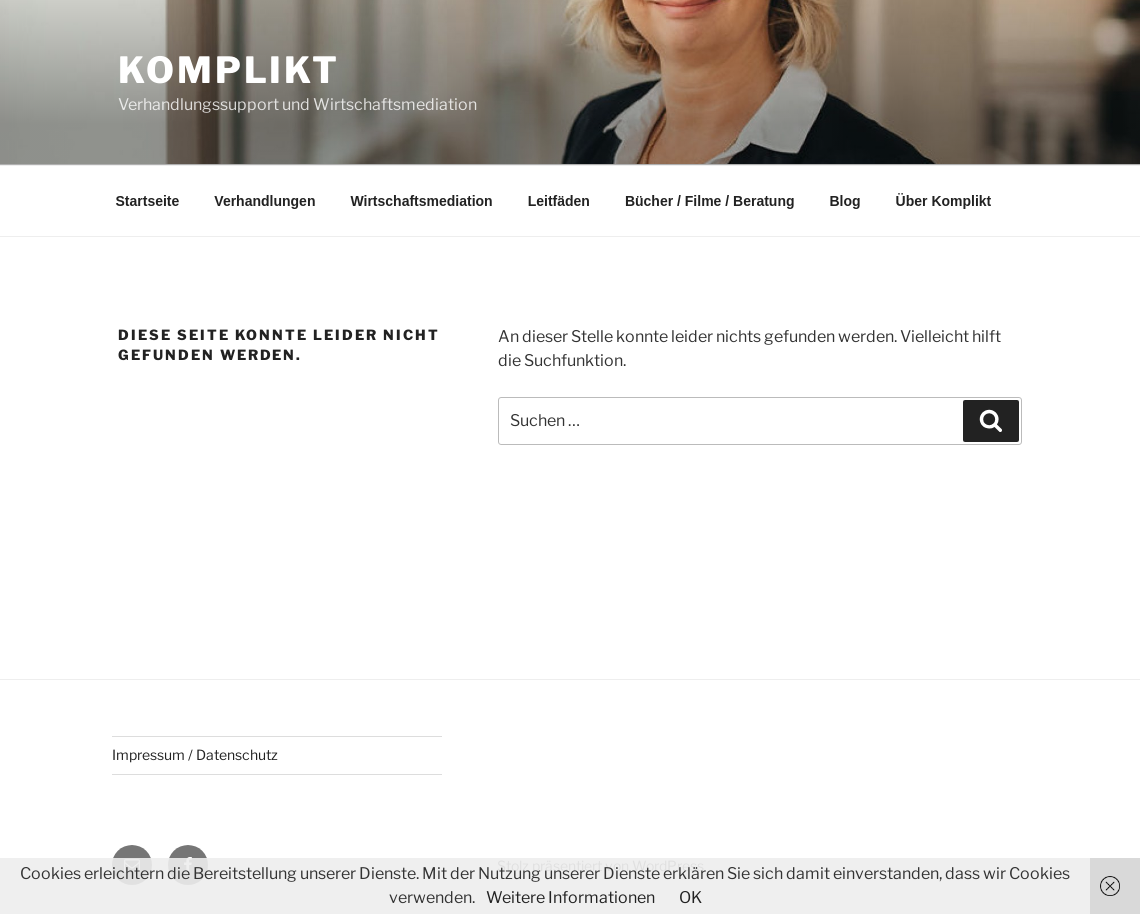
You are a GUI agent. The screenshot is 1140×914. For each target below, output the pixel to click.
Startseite (148, 201)
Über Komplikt (944, 201)
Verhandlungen (264, 201)
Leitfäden (559, 201)
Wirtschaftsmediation (421, 201)
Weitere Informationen (570, 897)
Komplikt (229, 70)
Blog (845, 201)
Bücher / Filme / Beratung (710, 201)
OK (690, 897)
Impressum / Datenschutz (195, 754)
